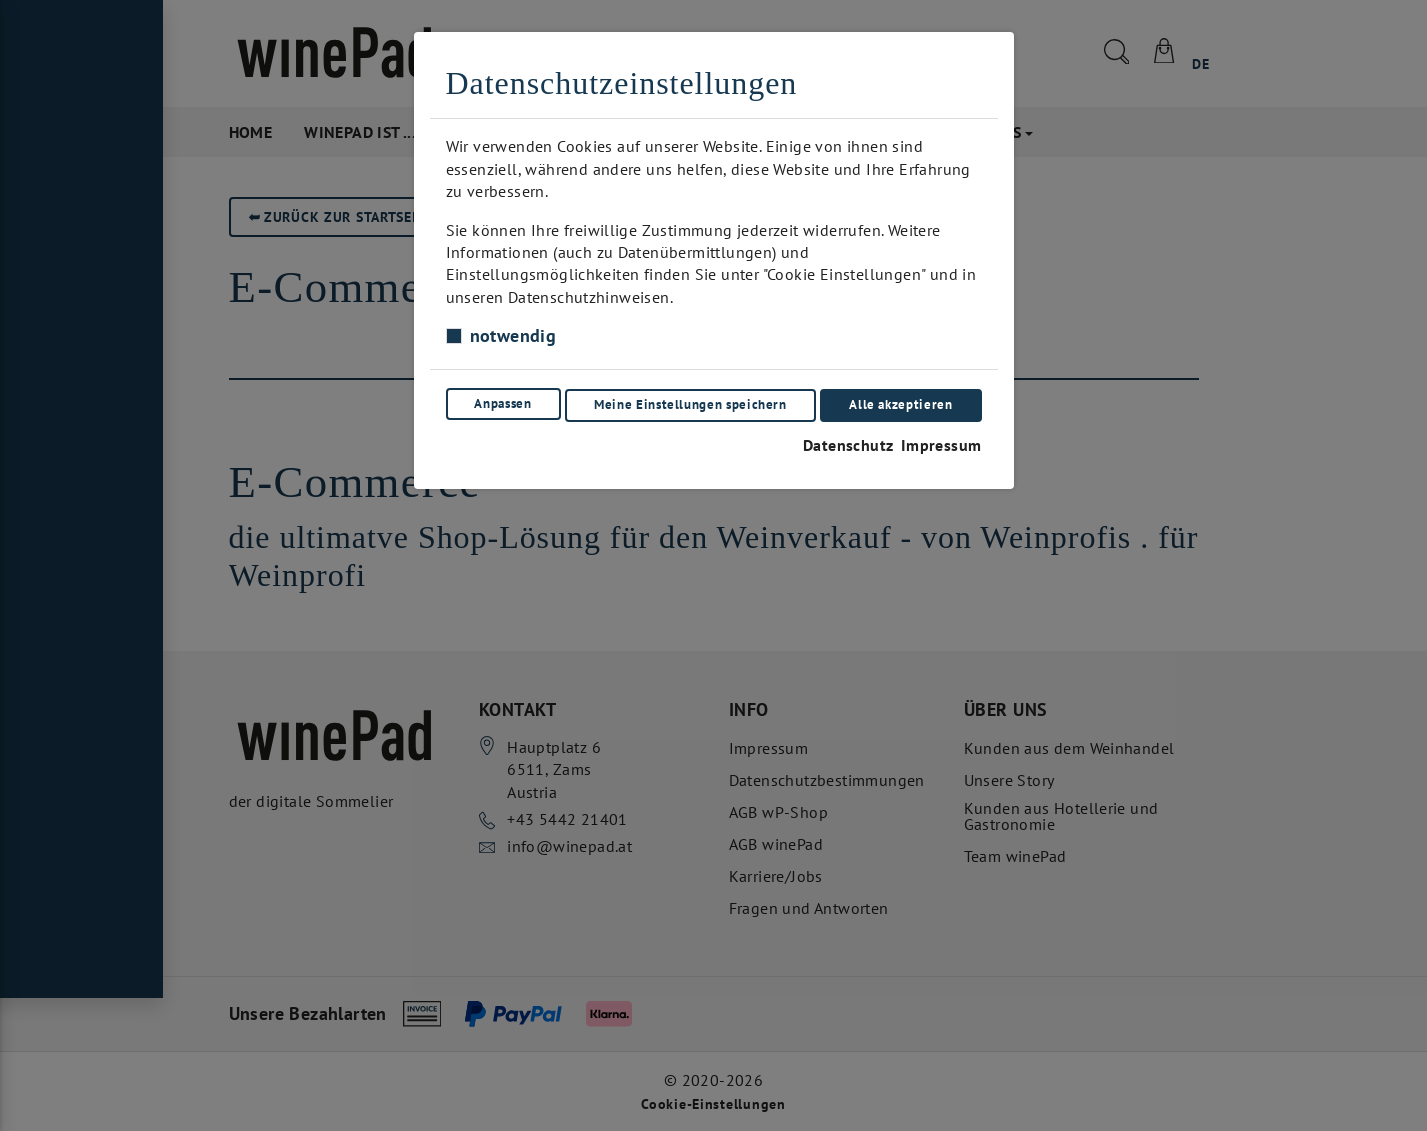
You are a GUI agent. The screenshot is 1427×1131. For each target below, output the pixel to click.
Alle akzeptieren (901, 401)
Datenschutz (843, 439)
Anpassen (501, 401)
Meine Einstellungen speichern (690, 401)
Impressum (941, 439)
